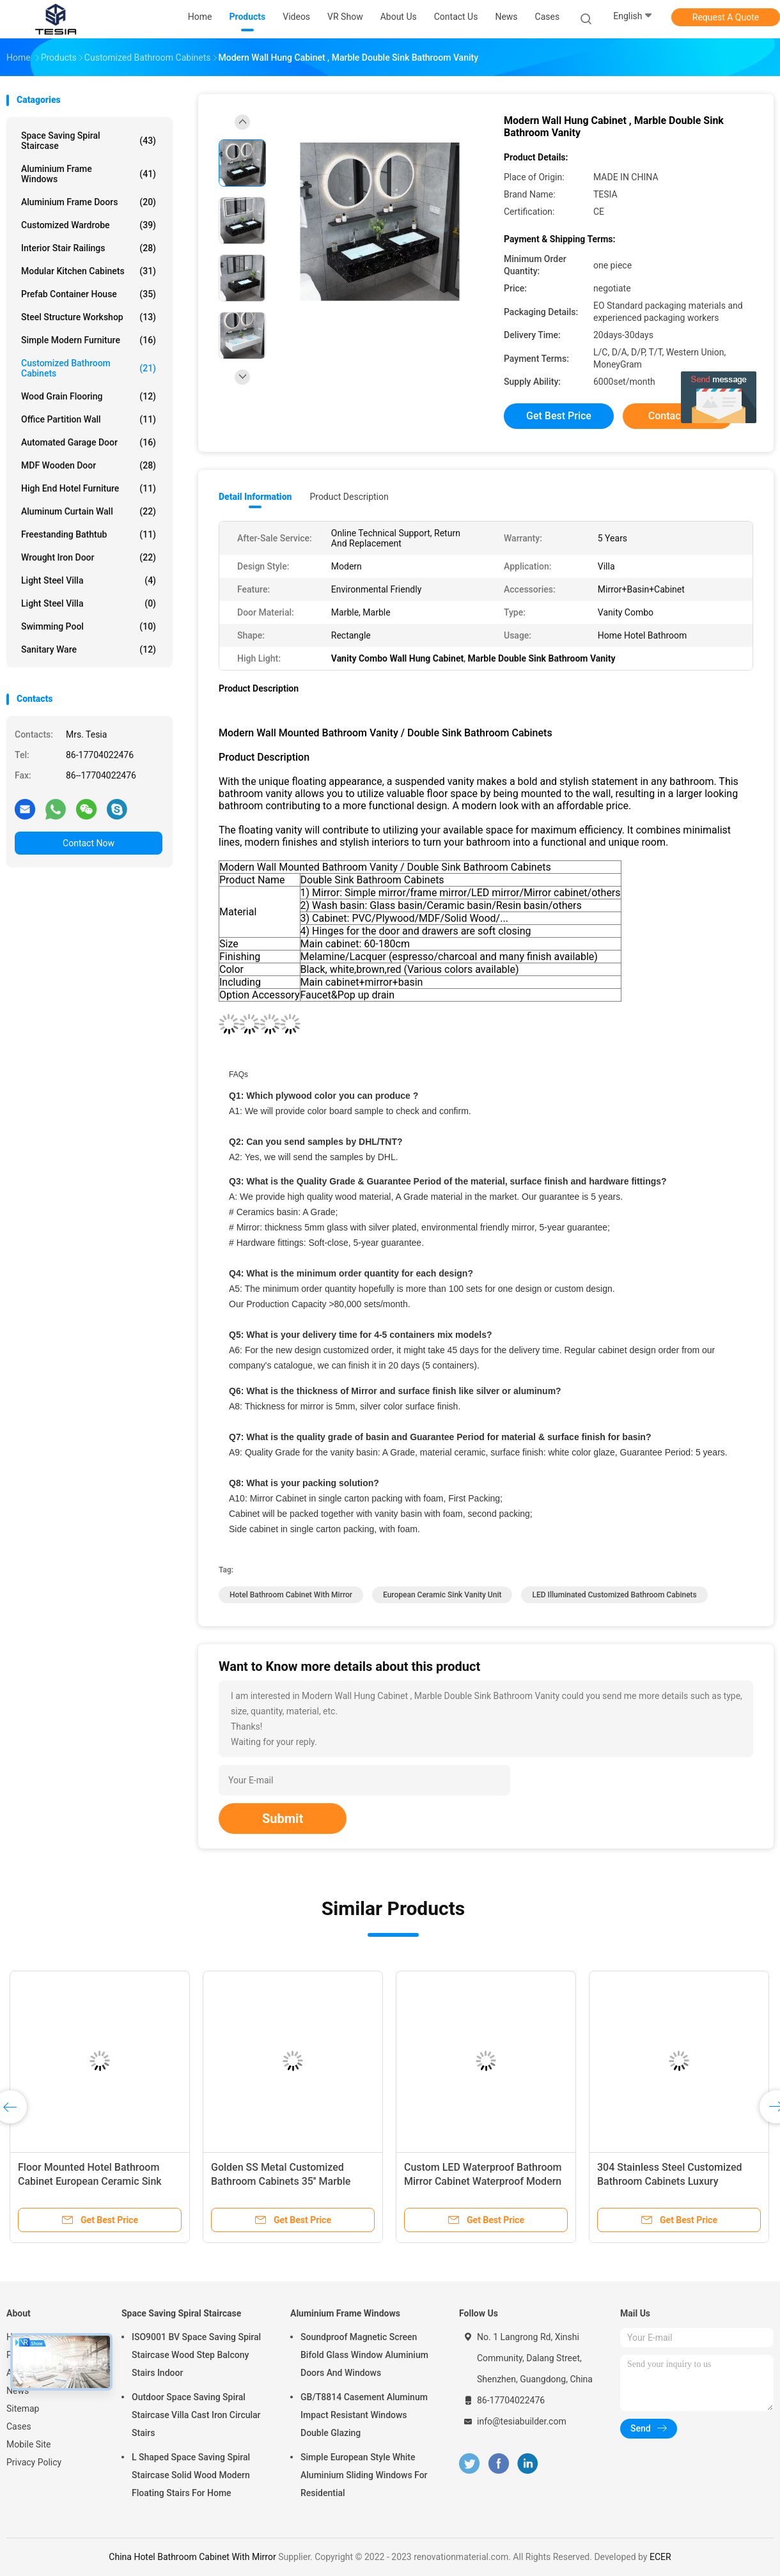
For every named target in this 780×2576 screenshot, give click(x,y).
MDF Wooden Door (88, 465)
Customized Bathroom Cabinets (88, 368)
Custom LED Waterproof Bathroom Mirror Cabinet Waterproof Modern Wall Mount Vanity (483, 2181)
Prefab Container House (88, 294)
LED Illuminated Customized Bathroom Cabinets (614, 1594)
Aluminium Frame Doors (88, 202)
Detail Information (255, 497)
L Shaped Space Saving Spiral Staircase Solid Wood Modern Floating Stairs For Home (191, 2475)
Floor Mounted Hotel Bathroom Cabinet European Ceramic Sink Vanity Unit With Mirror (90, 2181)
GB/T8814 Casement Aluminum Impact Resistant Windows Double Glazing (364, 2415)
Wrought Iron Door (88, 557)
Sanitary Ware (88, 649)
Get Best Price (558, 416)
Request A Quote (725, 17)
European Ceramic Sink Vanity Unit (442, 1594)
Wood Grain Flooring (88, 396)
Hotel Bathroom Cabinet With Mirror (291, 1594)
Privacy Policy (33, 2462)
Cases (18, 2426)
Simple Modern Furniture (88, 340)
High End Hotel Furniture (88, 488)
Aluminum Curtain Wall (88, 511)
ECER (660, 2557)
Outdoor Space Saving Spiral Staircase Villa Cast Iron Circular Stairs (196, 2415)
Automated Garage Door (88, 442)
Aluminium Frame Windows (88, 174)
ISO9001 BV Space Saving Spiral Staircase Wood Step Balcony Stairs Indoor (196, 2355)
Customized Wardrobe (88, 225)
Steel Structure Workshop (88, 317)
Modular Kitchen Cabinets (88, 271)
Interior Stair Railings (88, 248)
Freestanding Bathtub (88, 534)
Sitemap (22, 2408)
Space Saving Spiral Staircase (88, 140)
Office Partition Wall (88, 419)
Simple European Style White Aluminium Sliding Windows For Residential (364, 2475)
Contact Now (88, 843)
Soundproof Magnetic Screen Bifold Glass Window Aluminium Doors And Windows (364, 2355)
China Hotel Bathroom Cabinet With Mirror (192, 2557)
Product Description (348, 497)
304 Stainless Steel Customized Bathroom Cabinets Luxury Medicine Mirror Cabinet (669, 2181)
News (17, 2391)
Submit (282, 1818)
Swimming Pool (88, 626)
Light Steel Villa (88, 580)
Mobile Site (28, 2444)
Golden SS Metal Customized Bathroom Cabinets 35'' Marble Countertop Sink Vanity (280, 2181)
